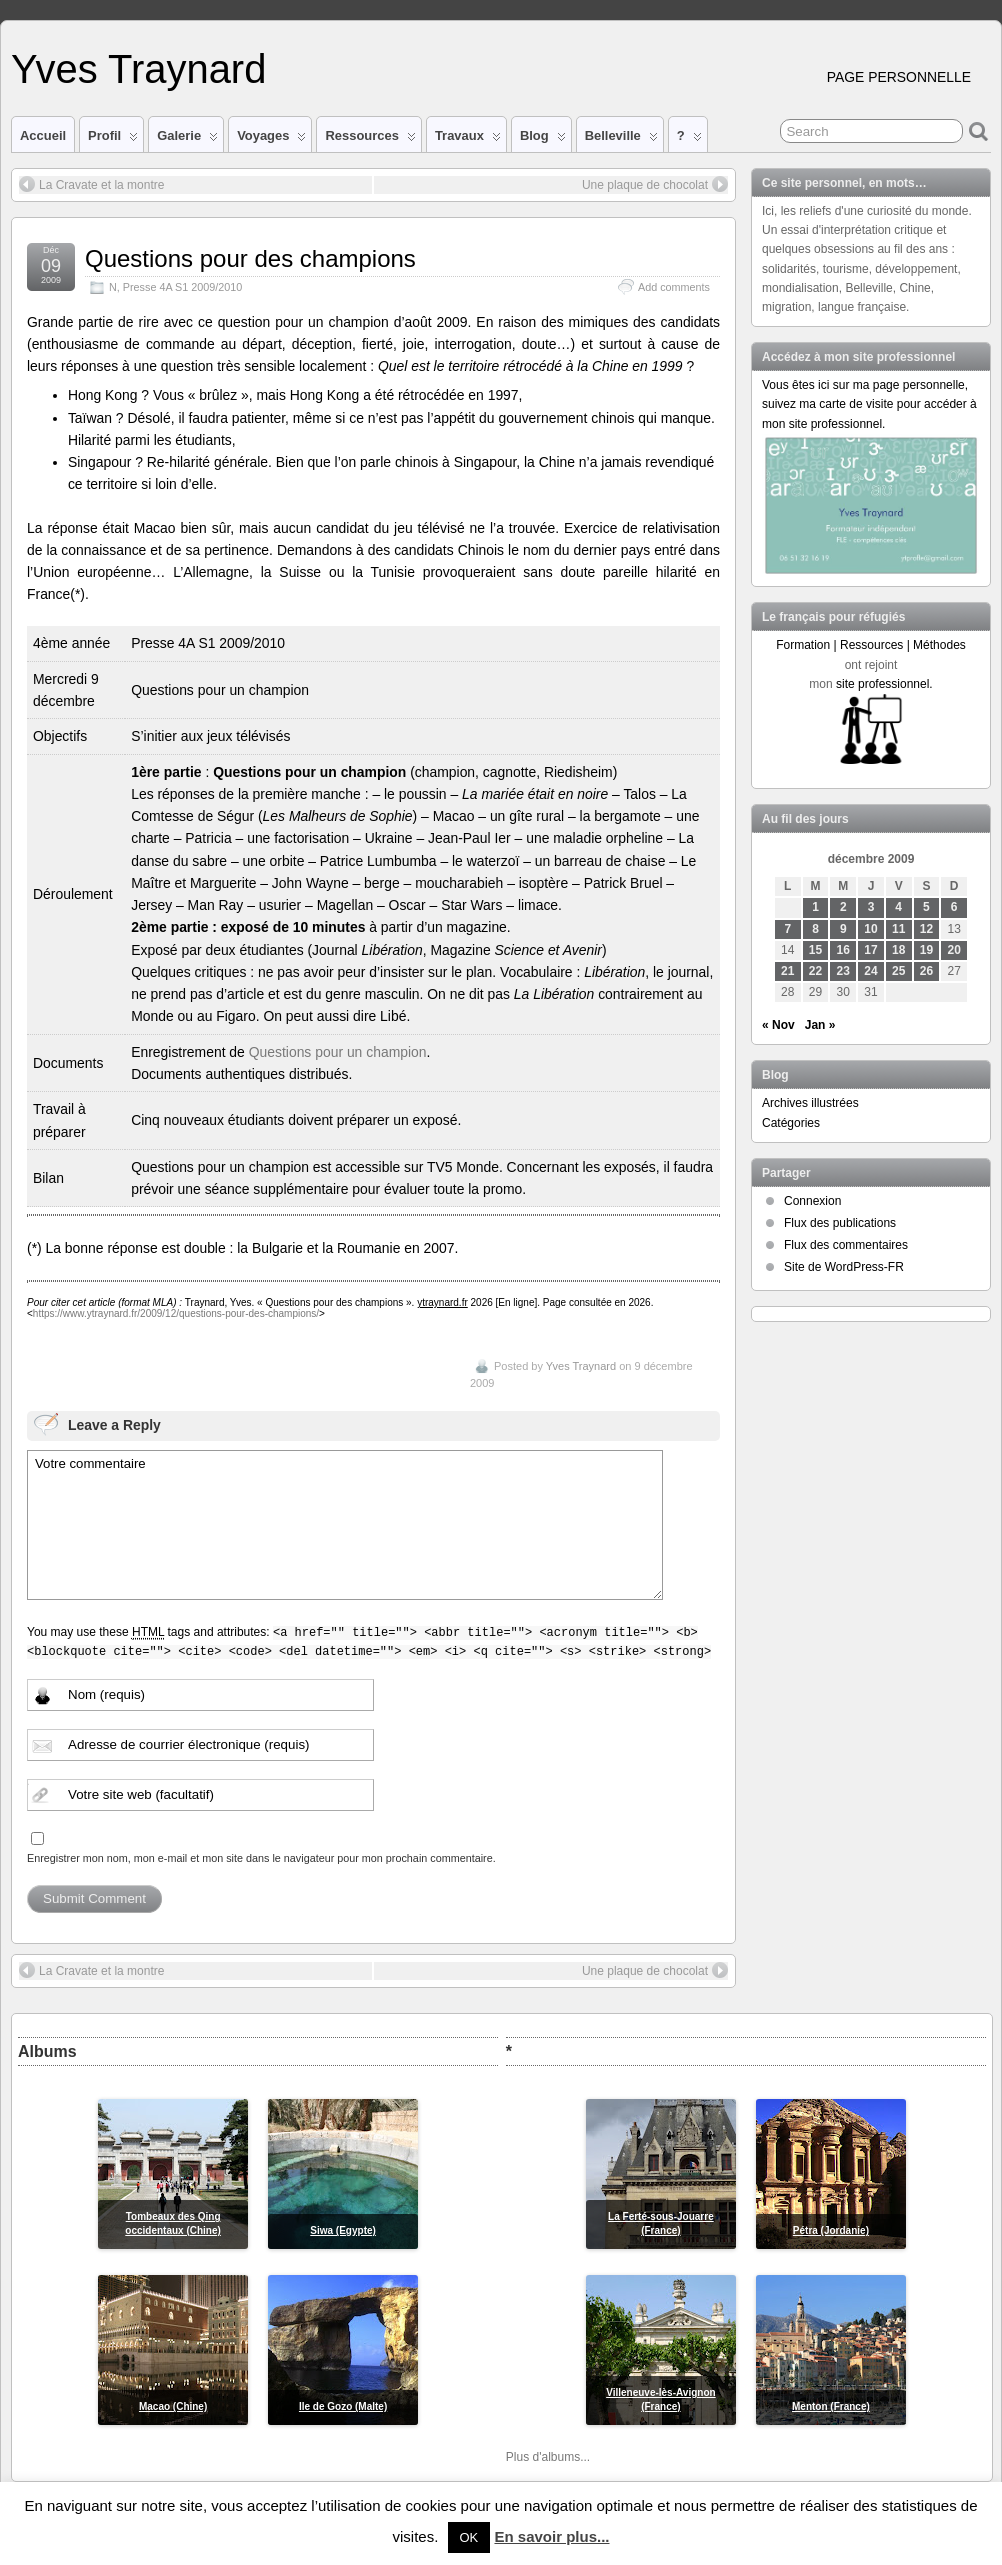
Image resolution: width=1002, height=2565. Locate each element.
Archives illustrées (810, 1103)
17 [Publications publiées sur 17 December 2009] (870, 950)
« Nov (778, 1025)
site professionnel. (884, 684)
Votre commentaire (345, 1525)
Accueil (43, 135)
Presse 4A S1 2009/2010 (182, 287)
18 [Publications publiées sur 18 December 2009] (898, 950)
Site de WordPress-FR (844, 1267)
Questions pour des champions (250, 258)
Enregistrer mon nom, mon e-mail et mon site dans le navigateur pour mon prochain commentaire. (261, 1858)
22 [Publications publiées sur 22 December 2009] (815, 971)
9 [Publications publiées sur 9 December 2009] (843, 929)
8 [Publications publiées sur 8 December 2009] (815, 929)
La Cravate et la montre (91, 184)
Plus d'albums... (548, 2457)
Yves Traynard (138, 69)
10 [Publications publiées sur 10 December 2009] (870, 929)
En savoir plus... (551, 2536)
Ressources (370, 140)
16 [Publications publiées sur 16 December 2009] (843, 950)
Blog (543, 140)
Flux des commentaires (846, 1245)
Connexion (812, 1201)
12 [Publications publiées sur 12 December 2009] (926, 929)
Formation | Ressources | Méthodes (871, 645)
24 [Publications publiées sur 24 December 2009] (870, 971)
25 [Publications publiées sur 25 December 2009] (898, 971)
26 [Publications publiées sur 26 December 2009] (926, 971)
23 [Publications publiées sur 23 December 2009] (843, 971)
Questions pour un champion (338, 1052)
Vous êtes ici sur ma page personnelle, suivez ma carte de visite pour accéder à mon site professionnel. (869, 404)
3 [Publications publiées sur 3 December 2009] (871, 907)
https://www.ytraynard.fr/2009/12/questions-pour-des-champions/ (176, 1313)
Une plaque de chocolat (655, 184)
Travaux (468, 140)
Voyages (271, 140)
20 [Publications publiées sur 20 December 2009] (954, 950)
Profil (113, 140)
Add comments (674, 287)
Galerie (187, 140)
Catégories (791, 1123)
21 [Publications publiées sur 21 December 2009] (787, 971)
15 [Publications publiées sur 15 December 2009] (815, 950)
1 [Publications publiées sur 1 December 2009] (815, 907)
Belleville (621, 140)
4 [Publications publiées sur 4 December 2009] (898, 907)
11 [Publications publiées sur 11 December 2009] (898, 929)
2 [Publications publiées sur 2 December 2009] (843, 907)
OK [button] (469, 2537)
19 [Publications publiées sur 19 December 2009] (926, 950)
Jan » (820, 1025)
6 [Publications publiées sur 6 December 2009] (954, 907)
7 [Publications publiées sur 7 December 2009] (787, 929)
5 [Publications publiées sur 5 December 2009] (926, 907)
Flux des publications (840, 1223)
